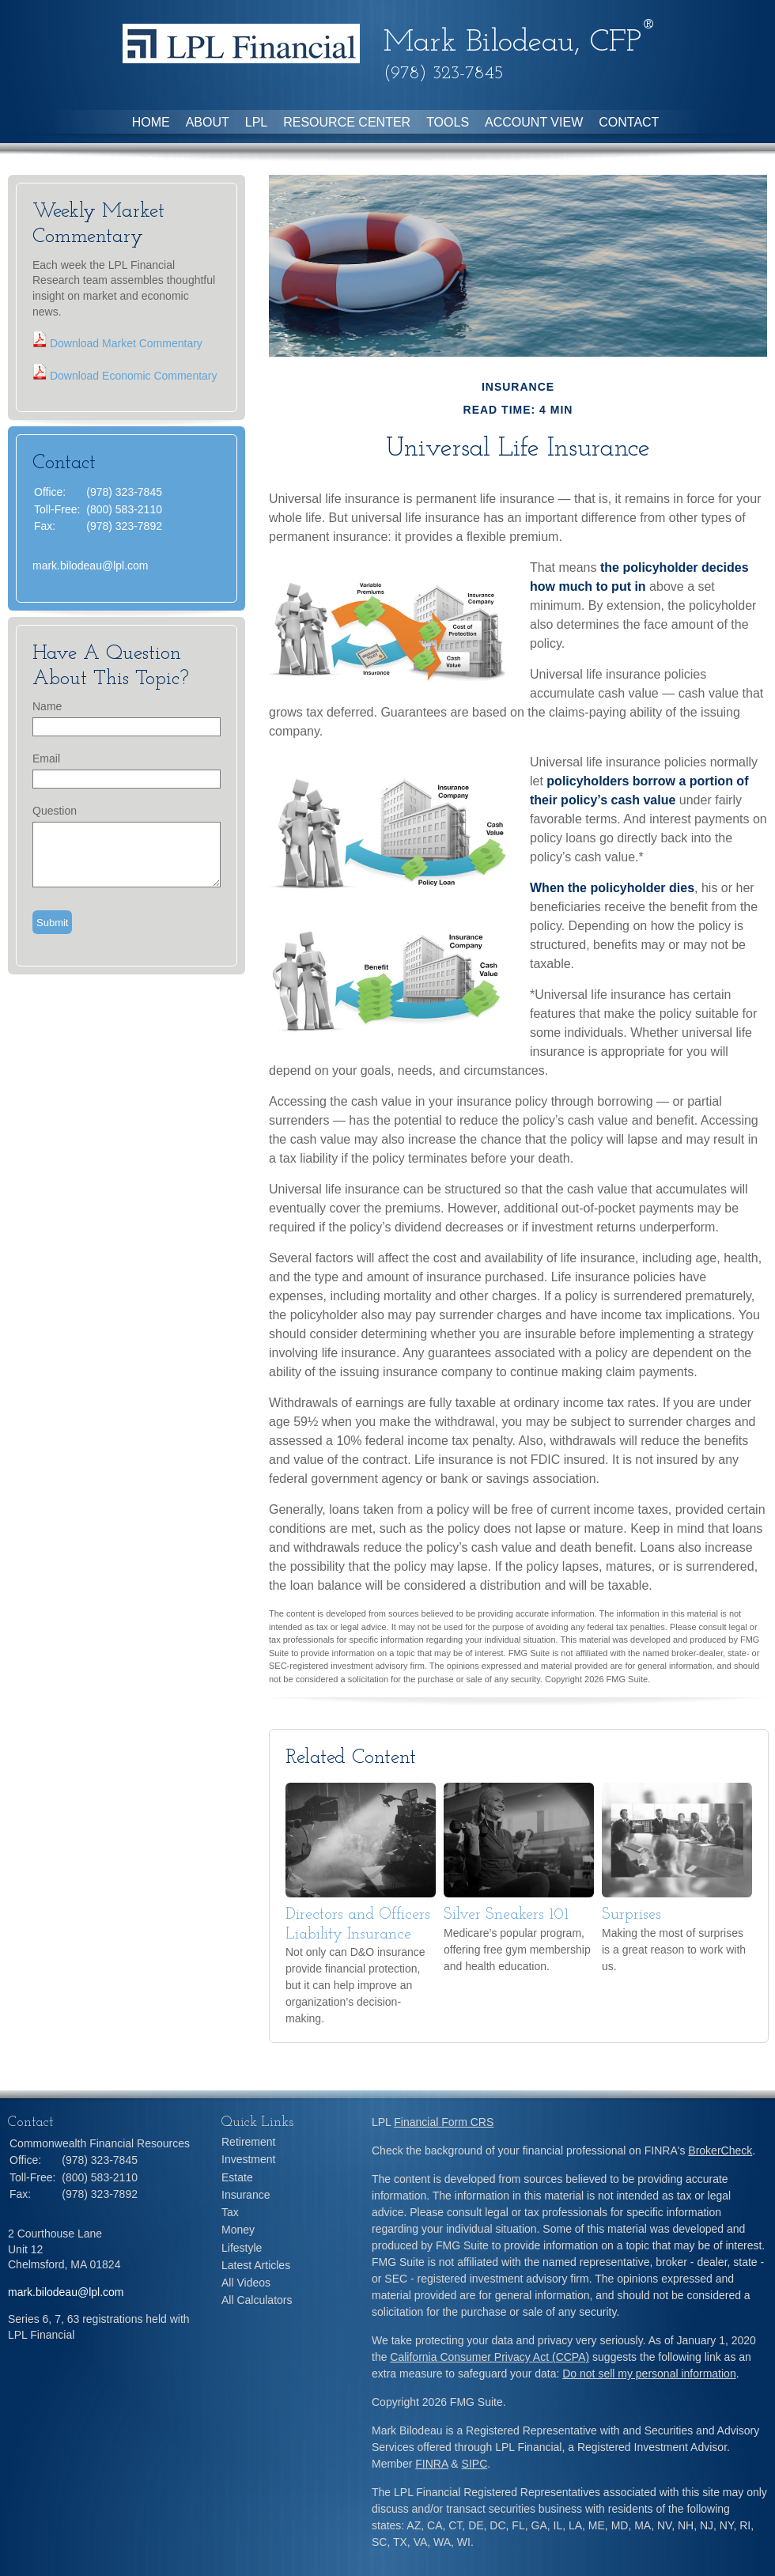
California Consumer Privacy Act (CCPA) (489, 2357)
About (207, 122)
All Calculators (256, 2300)
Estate (237, 2177)
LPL (256, 122)
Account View (534, 122)
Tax (230, 2212)
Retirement (248, 2141)
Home (151, 122)
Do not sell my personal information (648, 2373)
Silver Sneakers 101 (506, 1915)
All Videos (245, 2282)
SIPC (475, 2463)
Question (54, 810)
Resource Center (346, 122)
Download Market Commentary (124, 343)
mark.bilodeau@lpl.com (90, 565)
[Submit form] (52, 922)
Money (238, 2229)
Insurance (245, 2194)
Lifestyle (241, 2247)
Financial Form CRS (443, 2122)
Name (47, 706)
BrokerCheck (720, 2150)
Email (46, 758)
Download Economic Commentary (132, 375)
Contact (629, 122)
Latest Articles (255, 2265)
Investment (248, 2159)
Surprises (631, 1915)
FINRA (431, 2463)
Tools (447, 122)
